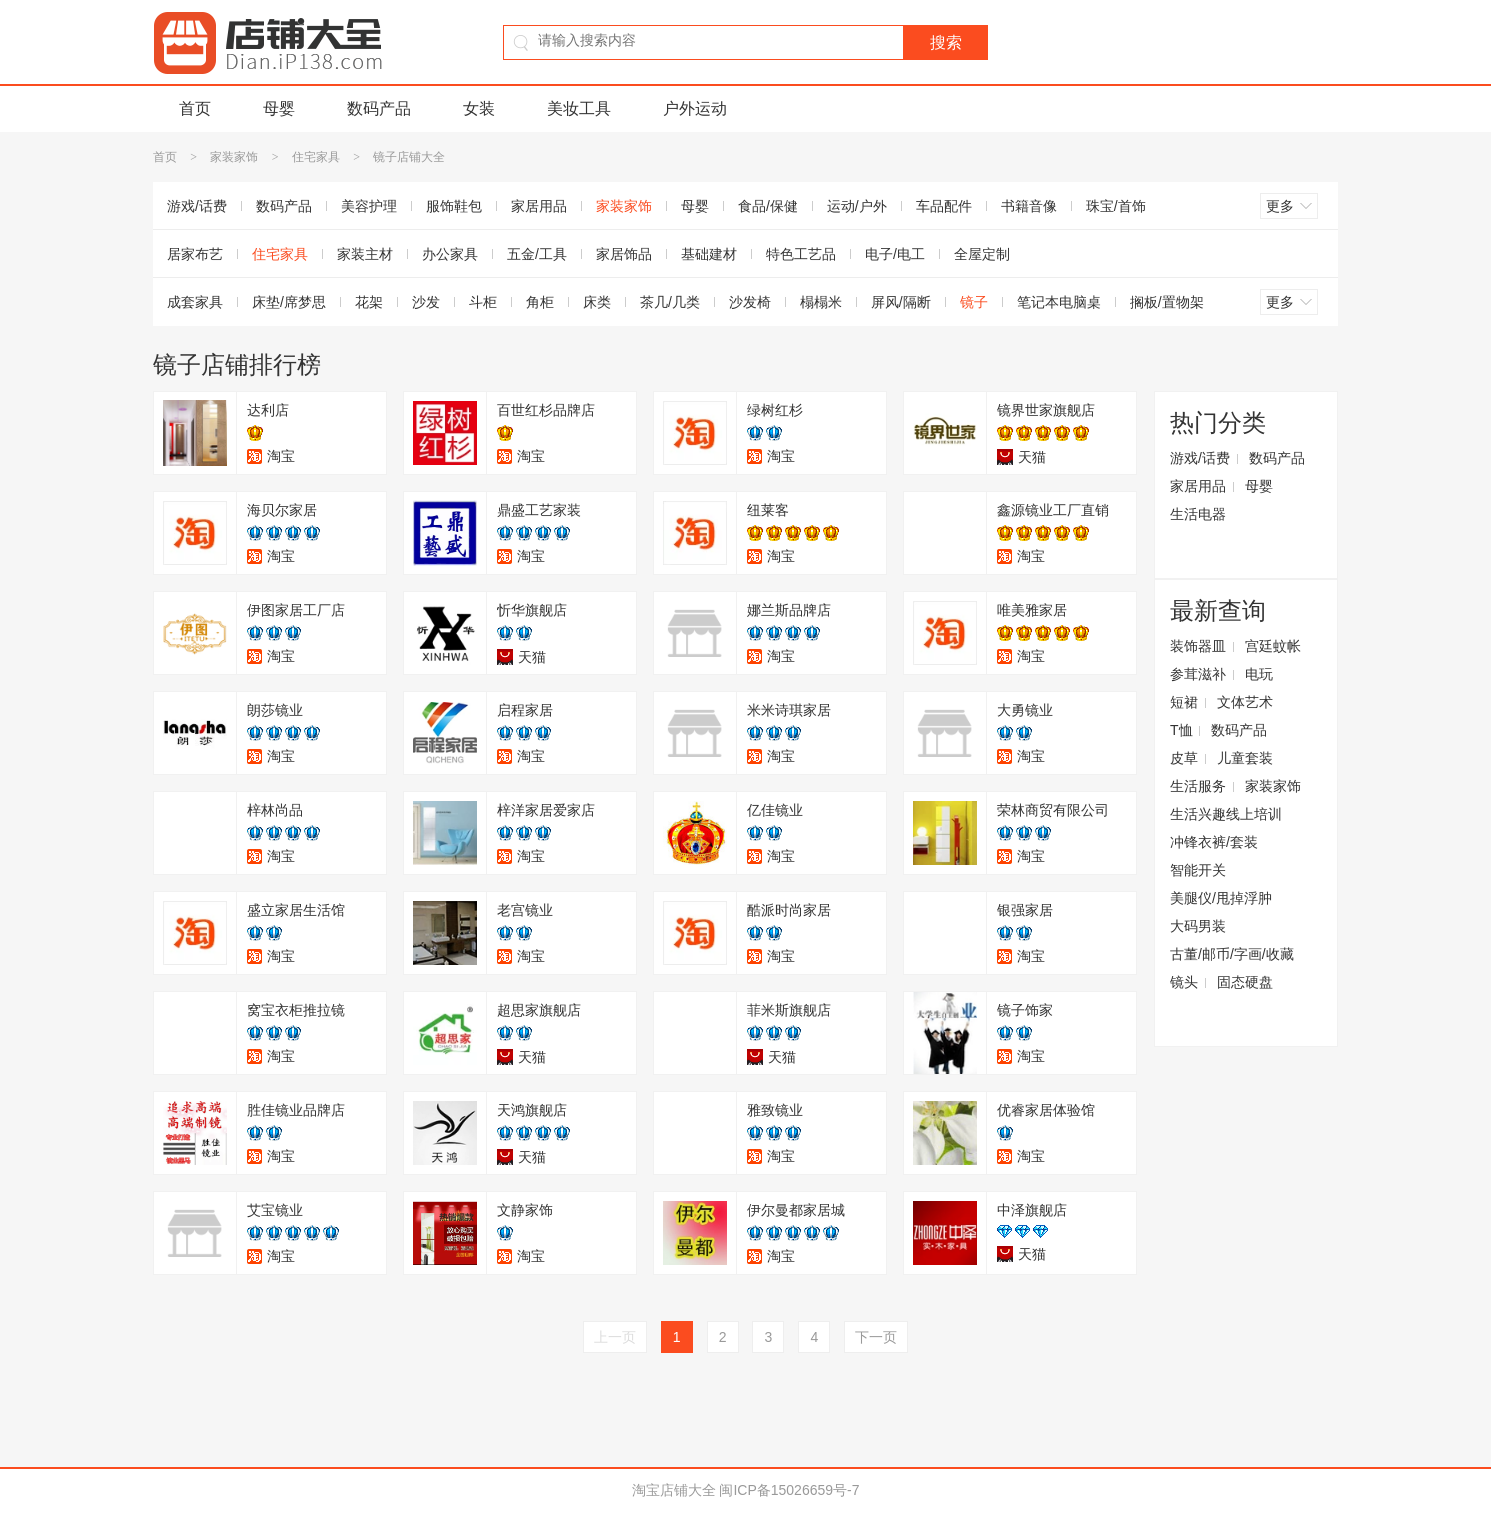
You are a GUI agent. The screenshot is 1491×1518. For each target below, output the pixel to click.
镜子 (974, 302)
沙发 (426, 302)
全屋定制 (982, 254)
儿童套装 (1245, 758)
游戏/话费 (197, 206)
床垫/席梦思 (289, 302)
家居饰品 (624, 254)
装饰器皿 (1198, 646)
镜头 (1184, 982)
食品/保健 (768, 206)
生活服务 (1198, 786)
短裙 (1184, 702)
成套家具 (195, 302)
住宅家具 (316, 157)
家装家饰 (234, 157)
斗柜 (483, 302)
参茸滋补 (1198, 674)
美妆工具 (579, 108)
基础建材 (709, 254)
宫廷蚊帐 (1273, 646)
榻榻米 (821, 302)
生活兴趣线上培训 (1226, 814)
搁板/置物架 (1167, 302)
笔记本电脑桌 (1059, 302)
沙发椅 (750, 302)
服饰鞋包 (454, 206)
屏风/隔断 (901, 302)
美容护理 (369, 206)
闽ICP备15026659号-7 (789, 1490)
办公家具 (450, 254)
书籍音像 (1029, 206)
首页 (195, 108)
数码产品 (379, 108)
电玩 (1259, 674)
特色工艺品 (801, 254)
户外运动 (695, 108)
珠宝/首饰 (1116, 206)
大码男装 (1198, 926)
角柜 (540, 302)
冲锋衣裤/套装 (1214, 842)
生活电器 (1198, 514)
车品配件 (944, 206)
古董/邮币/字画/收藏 (1232, 954)
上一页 (615, 1337)
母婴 (279, 108)
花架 (369, 302)
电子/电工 (895, 254)
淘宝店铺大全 (674, 1490)
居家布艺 (195, 254)
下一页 (876, 1337)
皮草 (1184, 758)
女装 (479, 108)
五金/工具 (537, 254)
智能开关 (1198, 870)
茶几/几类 (670, 302)
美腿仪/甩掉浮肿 (1221, 898)
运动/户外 (857, 206)
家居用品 (539, 206)
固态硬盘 (1245, 982)
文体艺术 (1245, 702)
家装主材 (365, 254)
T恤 (1181, 730)
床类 (597, 302)
